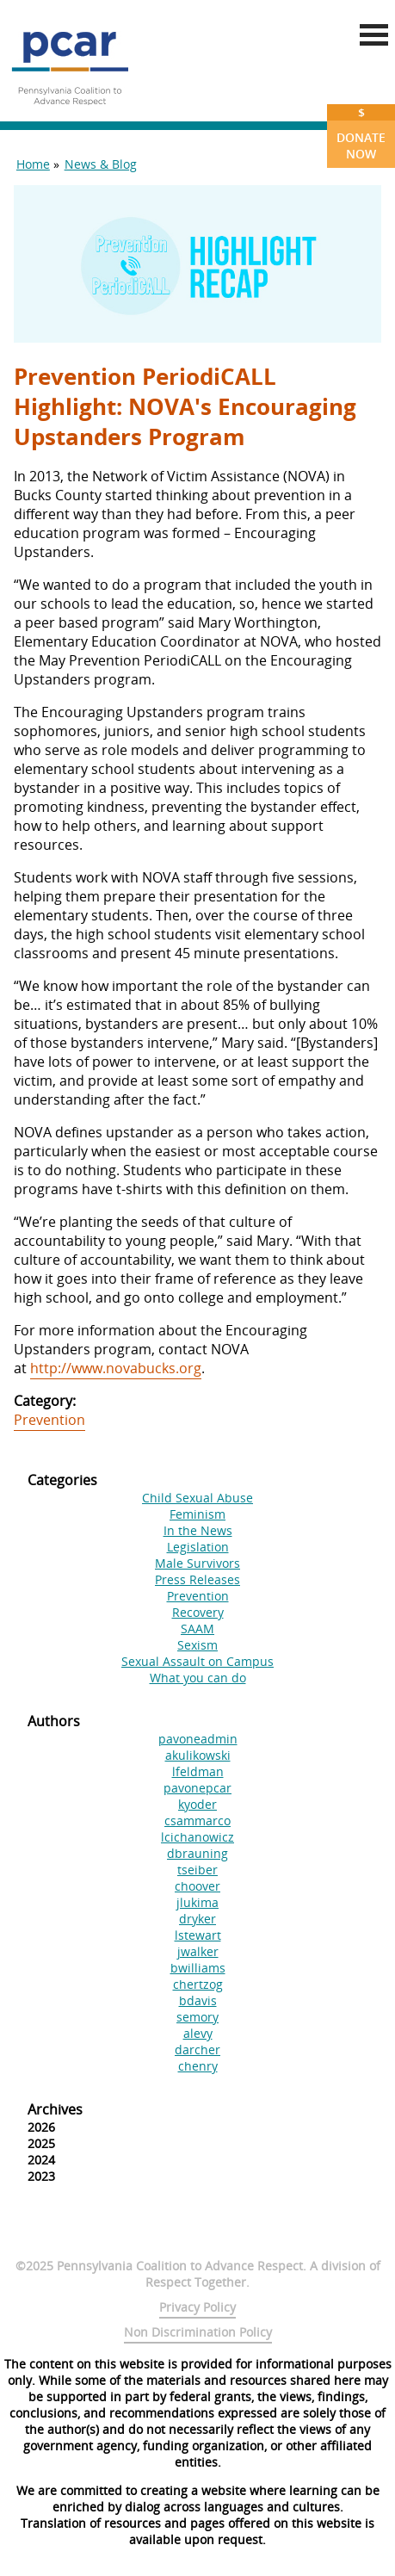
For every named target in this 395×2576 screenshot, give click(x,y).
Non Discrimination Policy (198, 2332)
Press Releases (197, 1579)
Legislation (198, 1547)
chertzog (198, 1984)
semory (197, 2017)
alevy (198, 2033)
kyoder (197, 1804)
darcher (197, 2049)
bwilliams (197, 1968)
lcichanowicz (197, 1837)
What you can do (198, 1677)
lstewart (198, 1935)
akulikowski (198, 1755)
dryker (197, 1918)
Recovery (198, 1612)
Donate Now (361, 133)
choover (197, 1886)
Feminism (197, 1514)
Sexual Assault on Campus (197, 1661)
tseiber (197, 1869)
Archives (55, 2109)
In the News (198, 1530)
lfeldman (198, 1771)
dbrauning (197, 1853)
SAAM (197, 1628)
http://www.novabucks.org (115, 1368)
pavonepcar (197, 1788)
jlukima (197, 1902)
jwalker (198, 1951)
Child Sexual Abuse (197, 1497)
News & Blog (101, 164)
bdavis (198, 2000)
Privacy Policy (197, 2307)
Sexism (197, 1645)
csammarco (197, 1820)
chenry (198, 2066)
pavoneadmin (198, 1739)
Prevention (49, 1419)
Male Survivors (197, 1563)
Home (33, 164)
